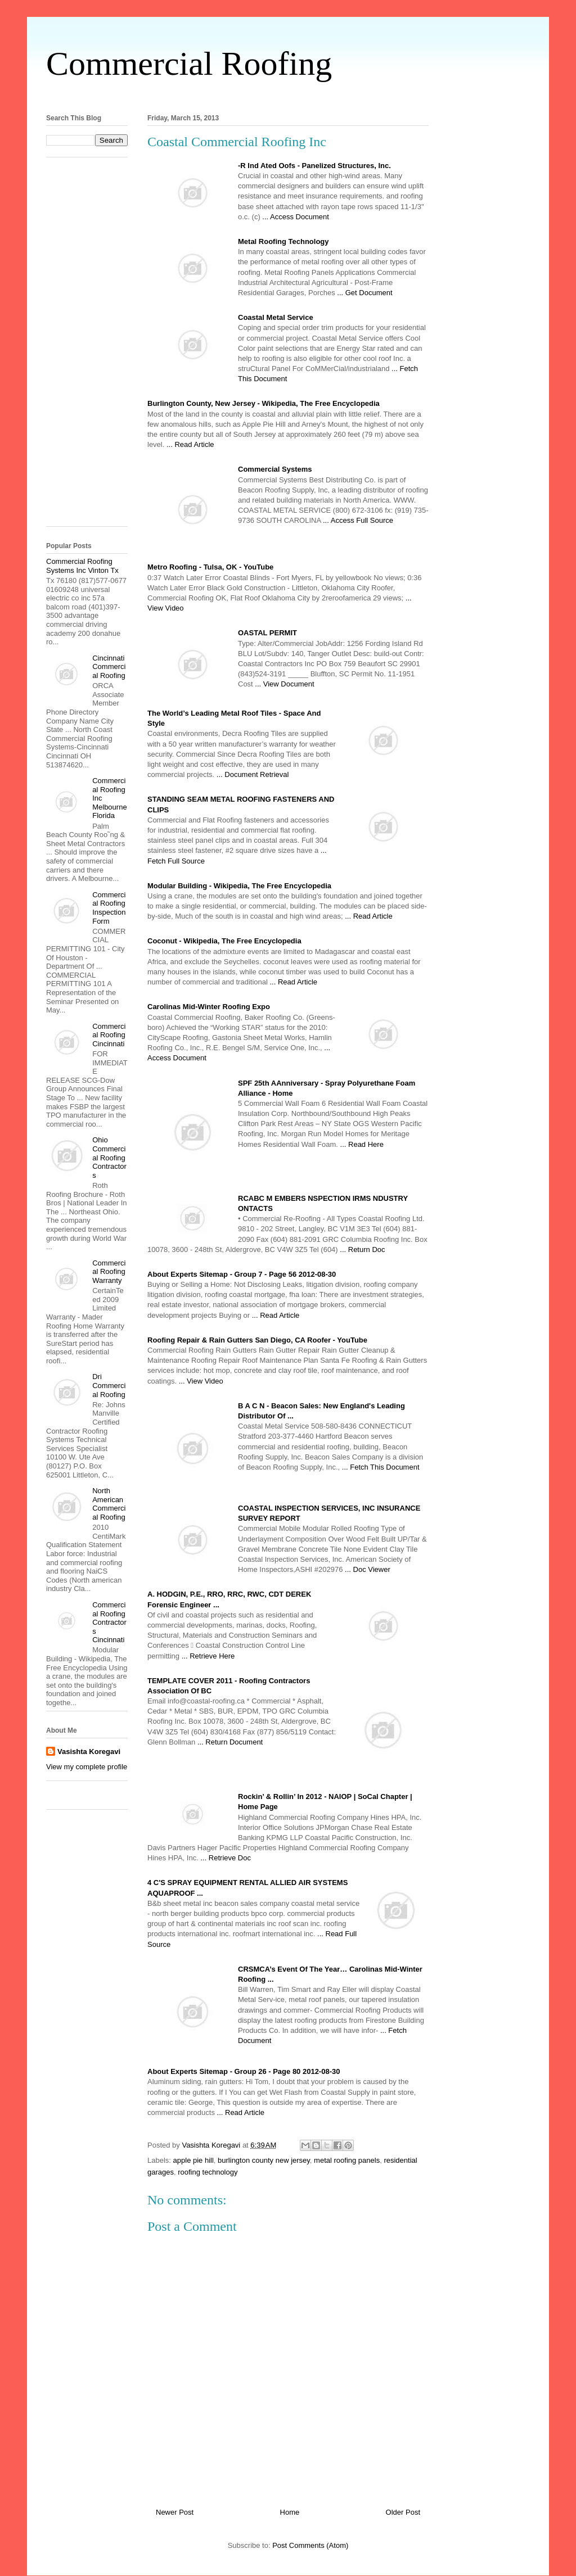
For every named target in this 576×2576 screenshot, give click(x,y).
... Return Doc (362, 1249)
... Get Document (364, 292)
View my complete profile (86, 1766)
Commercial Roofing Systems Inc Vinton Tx (82, 566)
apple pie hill (193, 2160)
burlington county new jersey (264, 2160)
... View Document (284, 684)
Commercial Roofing (189, 63)
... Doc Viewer (367, 1569)
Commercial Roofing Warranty (108, 1272)
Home (290, 2512)
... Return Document (230, 1742)
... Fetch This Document (381, 1467)
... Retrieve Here (208, 1656)
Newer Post (175, 2512)
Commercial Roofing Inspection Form (108, 908)
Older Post (403, 2512)
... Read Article (190, 444)
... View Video (201, 1381)
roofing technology (207, 2172)
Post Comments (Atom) (310, 2545)
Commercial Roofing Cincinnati (108, 1035)
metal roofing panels (347, 2160)
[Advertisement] (288, 95)
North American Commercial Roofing (108, 1503)
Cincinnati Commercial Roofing (108, 667)
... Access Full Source (358, 520)
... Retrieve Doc (225, 1858)
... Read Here (362, 1144)
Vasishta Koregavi (88, 1751)
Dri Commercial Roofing (108, 1385)
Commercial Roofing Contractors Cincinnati (109, 1622)
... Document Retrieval (253, 774)
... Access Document (295, 217)
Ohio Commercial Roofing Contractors (109, 1157)
